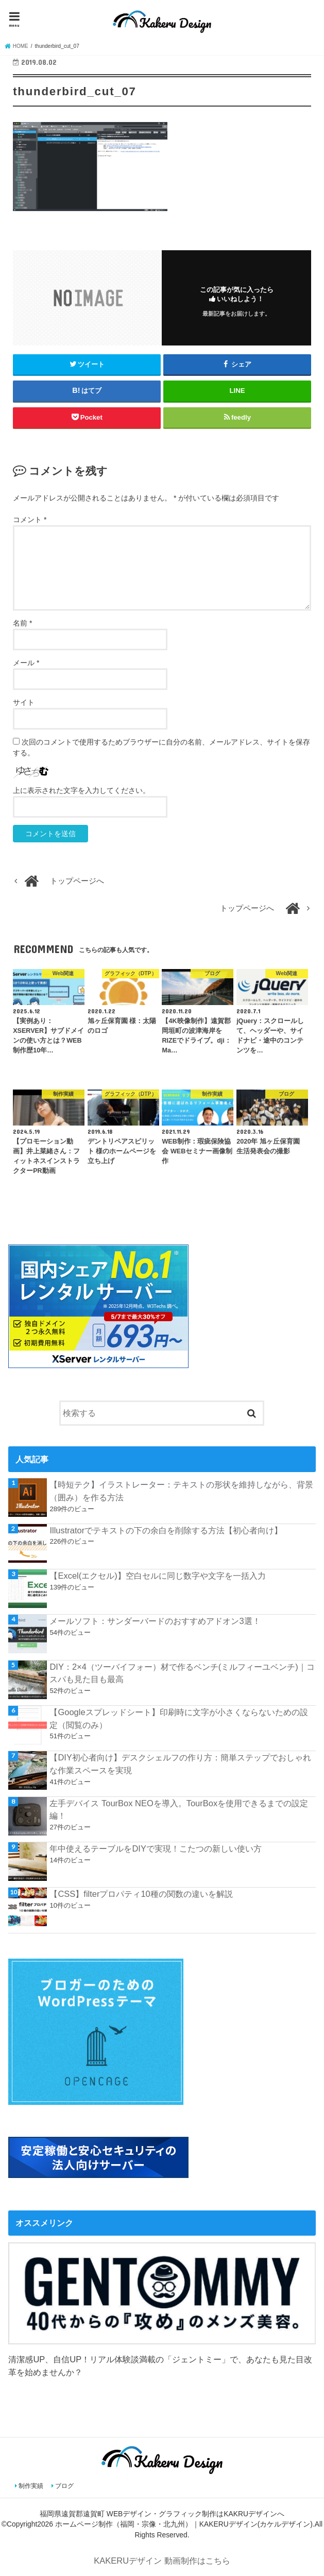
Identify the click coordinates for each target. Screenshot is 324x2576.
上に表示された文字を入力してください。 (81, 790)
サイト (24, 702)
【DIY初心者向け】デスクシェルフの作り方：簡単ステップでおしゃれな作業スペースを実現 (180, 1764)
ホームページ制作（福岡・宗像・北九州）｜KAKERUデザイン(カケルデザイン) (184, 2524)
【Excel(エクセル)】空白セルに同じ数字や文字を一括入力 (157, 1575)
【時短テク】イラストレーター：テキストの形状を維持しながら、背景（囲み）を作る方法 (181, 1491)
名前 (22, 623)
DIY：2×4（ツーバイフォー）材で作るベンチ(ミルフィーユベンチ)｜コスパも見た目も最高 (181, 1673)
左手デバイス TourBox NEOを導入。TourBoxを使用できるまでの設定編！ (178, 1810)
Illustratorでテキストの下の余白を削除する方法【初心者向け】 (165, 1530)
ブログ (64, 2486)
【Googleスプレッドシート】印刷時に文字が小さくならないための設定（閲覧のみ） (178, 1718)
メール (26, 663)
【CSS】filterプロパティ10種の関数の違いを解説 (140, 1893)
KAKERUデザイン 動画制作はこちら (162, 2560)
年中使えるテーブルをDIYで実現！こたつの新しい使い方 (155, 1848)
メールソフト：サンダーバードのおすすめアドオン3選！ (154, 1621)
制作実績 (31, 2486)
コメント (29, 519)
